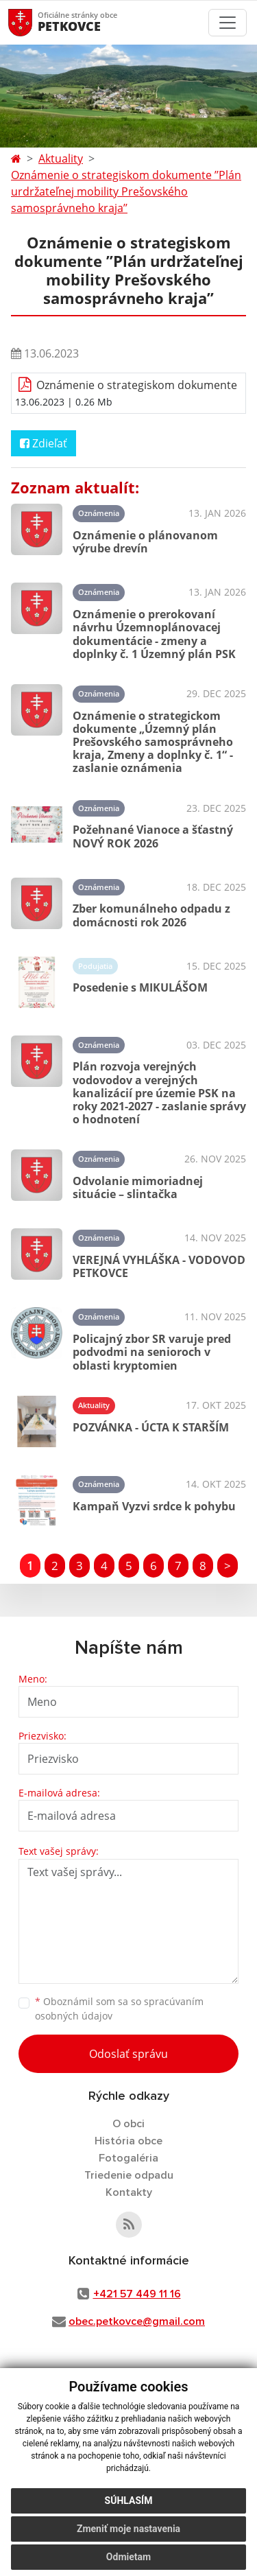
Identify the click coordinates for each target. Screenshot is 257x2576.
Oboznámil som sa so (119, 2008)
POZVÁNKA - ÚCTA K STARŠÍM (151, 1427)
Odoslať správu (128, 2053)
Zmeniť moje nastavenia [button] (128, 2528)
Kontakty (129, 2192)
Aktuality (60, 158)
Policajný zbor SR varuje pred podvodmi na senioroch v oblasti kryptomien (152, 1351)
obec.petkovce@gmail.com (137, 2321)
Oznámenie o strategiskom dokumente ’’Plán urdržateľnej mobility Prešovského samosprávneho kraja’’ (126, 191)
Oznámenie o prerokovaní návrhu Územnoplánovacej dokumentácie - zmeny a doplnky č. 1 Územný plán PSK (154, 634)
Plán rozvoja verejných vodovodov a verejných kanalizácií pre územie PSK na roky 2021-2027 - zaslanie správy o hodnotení (159, 1093)
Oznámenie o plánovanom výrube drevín (145, 542)
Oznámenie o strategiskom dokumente (136, 385)
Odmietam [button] (128, 2556)
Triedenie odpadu (128, 2175)
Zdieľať (43, 443)
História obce (128, 2140)
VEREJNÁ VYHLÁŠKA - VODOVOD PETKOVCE (159, 1266)
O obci (128, 2123)
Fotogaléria (128, 2158)
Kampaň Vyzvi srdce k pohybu (154, 1506)
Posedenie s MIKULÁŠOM (140, 987)
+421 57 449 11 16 (137, 2293)
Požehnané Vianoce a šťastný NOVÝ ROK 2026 (153, 836)
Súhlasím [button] (129, 2500)
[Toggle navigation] (227, 22)
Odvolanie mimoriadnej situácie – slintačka (138, 1187)
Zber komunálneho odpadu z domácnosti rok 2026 (151, 915)
